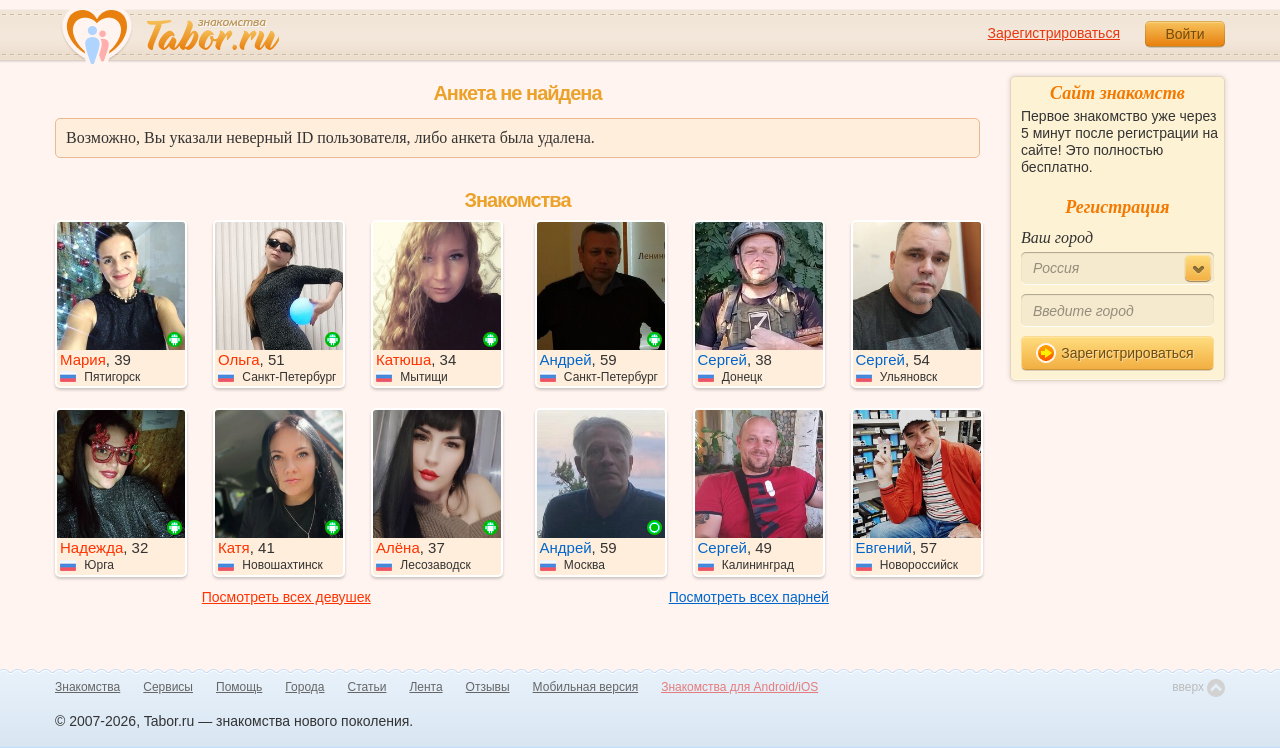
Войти (1184, 34)
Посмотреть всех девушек (286, 597)
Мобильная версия (586, 687)
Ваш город (1057, 237)
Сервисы (168, 687)
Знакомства (87, 687)
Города (304, 687)
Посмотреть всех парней (749, 597)
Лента (425, 687)
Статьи (367, 687)
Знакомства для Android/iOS (739, 687)
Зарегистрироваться (1054, 33)
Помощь (239, 687)
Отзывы (488, 687)
